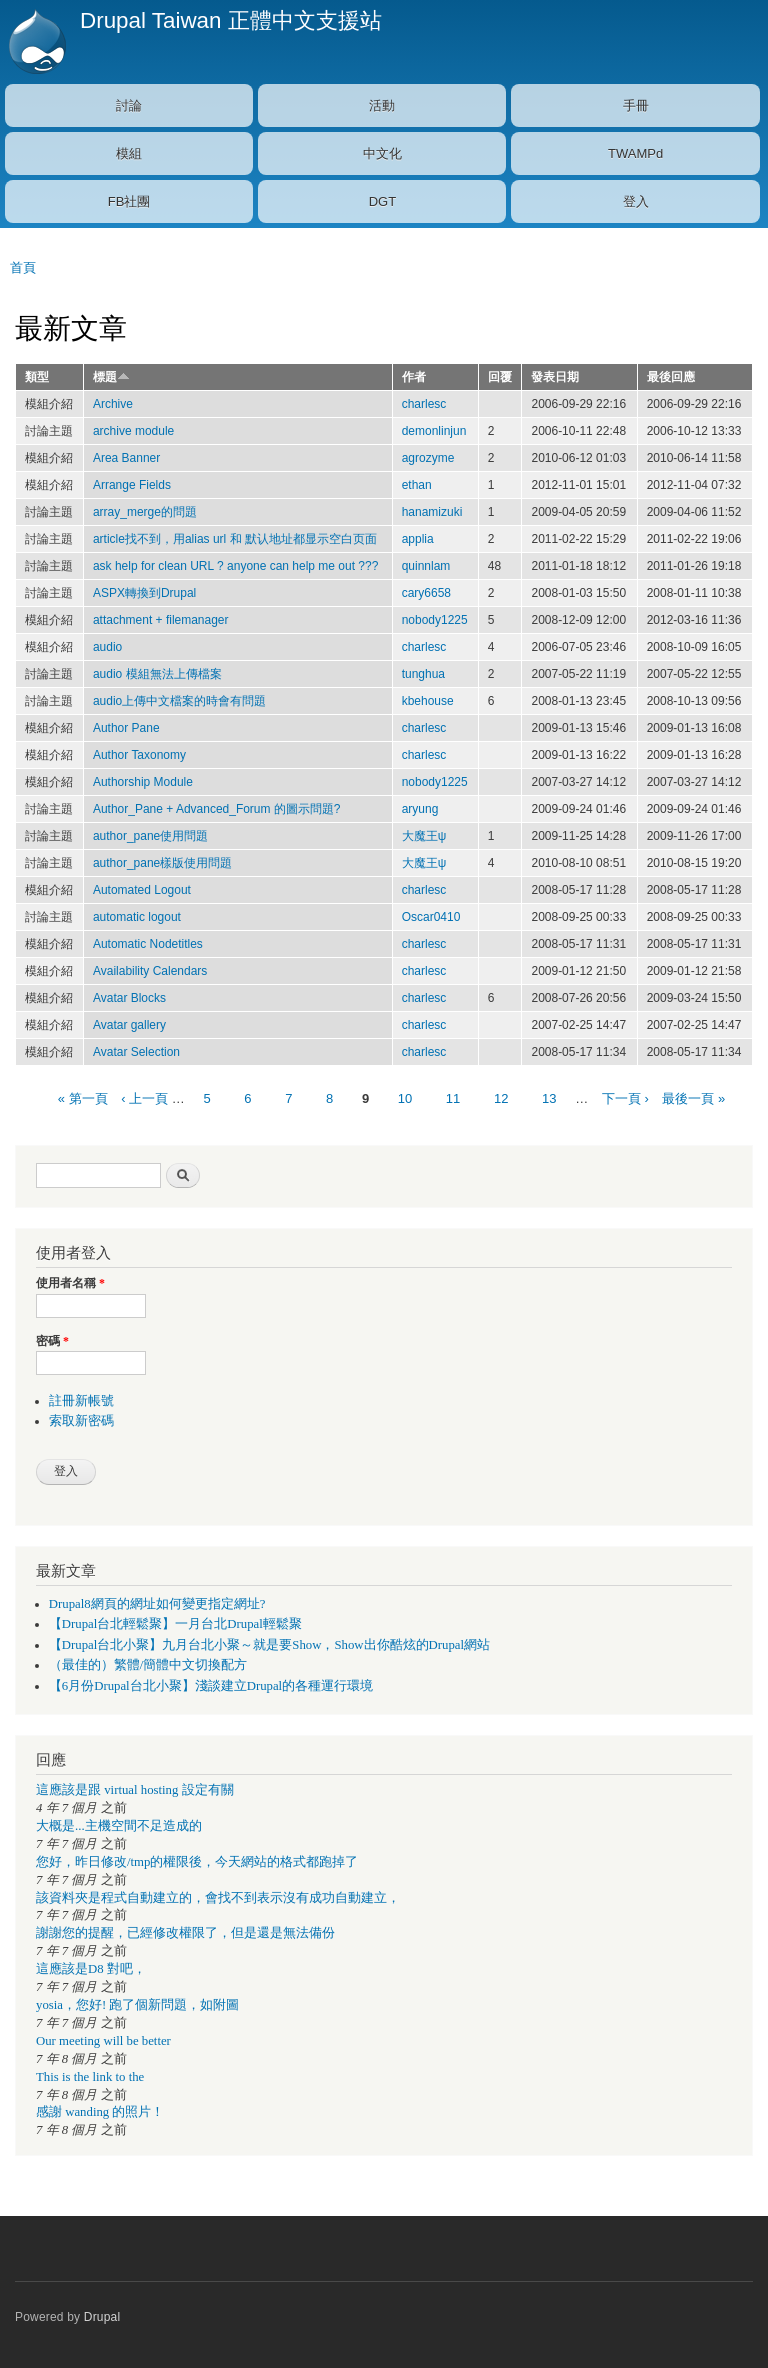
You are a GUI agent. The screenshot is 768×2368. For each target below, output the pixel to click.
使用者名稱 (70, 1283)
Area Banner (126, 458)
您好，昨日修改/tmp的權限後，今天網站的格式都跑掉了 (197, 1862)
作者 (414, 377)
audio (107, 647)
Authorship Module (143, 782)
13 (549, 1098)
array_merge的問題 (145, 512)
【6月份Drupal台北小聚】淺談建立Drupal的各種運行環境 (211, 1686)
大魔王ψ (424, 836)
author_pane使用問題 (150, 836)
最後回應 (671, 377)
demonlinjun (434, 431)
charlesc (424, 404)
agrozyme (428, 458)
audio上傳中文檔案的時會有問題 (179, 701)
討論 (129, 105)
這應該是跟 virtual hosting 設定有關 (135, 1790)
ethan (417, 485)
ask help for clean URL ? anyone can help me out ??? (235, 566)
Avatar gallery (129, 1025)
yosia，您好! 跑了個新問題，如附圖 (137, 2005)
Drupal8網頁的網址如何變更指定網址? (157, 1604)
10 (405, 1098)
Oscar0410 (431, 917)
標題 (111, 377)
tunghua (423, 674)
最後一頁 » (693, 1098)
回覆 (500, 377)
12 (501, 1098)
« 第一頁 (83, 1098)
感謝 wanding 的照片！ (100, 2112)
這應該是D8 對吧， (91, 1969)
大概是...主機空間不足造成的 (119, 1826)
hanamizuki (432, 512)
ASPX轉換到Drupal (144, 593)
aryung (420, 809)
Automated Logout (142, 890)
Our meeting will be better (103, 2041)
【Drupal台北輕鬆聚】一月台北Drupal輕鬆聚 (175, 1624)
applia (418, 539)
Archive (113, 404)
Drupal (102, 2317)
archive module (133, 431)
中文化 (382, 153)
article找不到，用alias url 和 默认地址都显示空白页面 (235, 539)
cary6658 (426, 593)
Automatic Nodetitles (148, 944)
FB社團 (129, 201)
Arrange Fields (132, 485)
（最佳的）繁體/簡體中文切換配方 (148, 1665)
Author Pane (126, 728)
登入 (636, 201)
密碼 (52, 1341)
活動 (382, 105)
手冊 (636, 105)
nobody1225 (435, 620)
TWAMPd (635, 153)
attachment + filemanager (161, 620)
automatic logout (137, 917)
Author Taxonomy (139, 755)
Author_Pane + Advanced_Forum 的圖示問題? (217, 809)
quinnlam (426, 566)
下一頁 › (625, 1098)
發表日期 (555, 377)
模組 (129, 153)
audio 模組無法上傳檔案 (157, 674)
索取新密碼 (81, 1421)
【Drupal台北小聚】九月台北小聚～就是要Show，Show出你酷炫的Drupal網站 (269, 1645)
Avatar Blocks (129, 998)
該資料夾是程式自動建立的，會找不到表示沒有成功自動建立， (218, 1898)
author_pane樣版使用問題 (162, 863)
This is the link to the (90, 2077)
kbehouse (428, 701)
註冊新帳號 (81, 1401)
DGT (382, 201)
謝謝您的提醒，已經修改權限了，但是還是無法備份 (185, 1933)
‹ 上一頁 (144, 1098)
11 (453, 1098)
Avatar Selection (136, 1052)
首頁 (23, 267)
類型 (37, 377)
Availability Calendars (150, 971)
